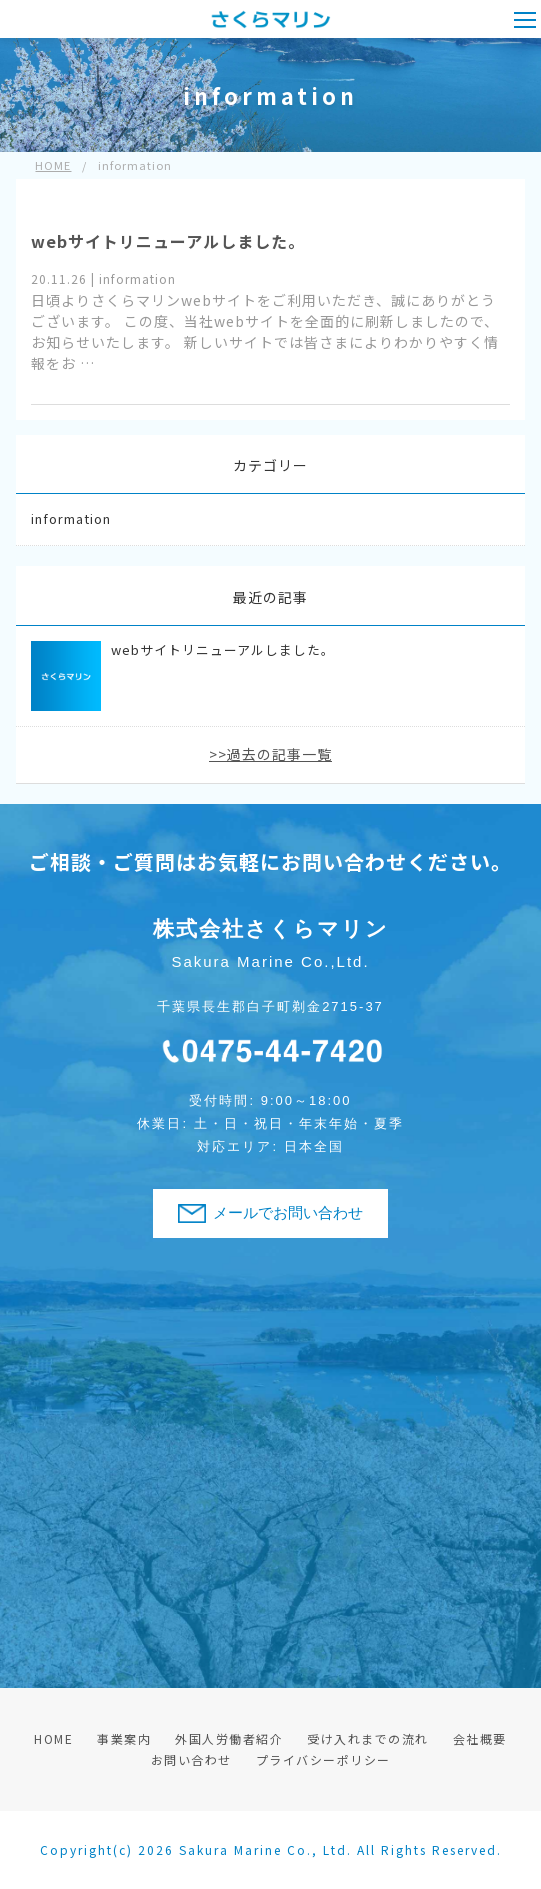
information (71, 518)
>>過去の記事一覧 (270, 754)
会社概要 (480, 1738)
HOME (53, 1738)
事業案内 (124, 1738)
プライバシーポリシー (323, 1759)
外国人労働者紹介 (229, 1738)
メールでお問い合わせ (288, 1212)
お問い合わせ (191, 1759)
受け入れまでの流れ (368, 1738)
